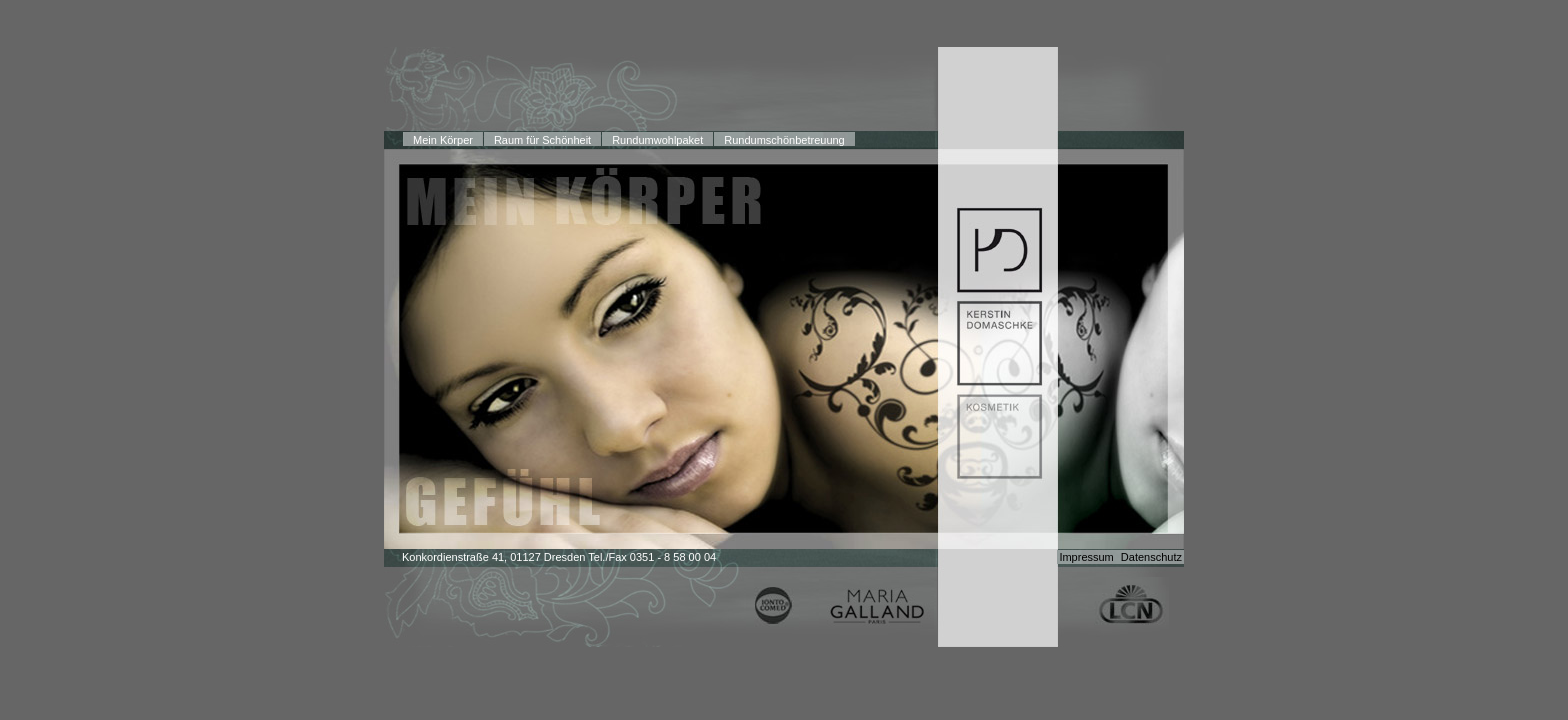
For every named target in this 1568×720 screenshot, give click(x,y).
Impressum (1087, 557)
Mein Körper (443, 140)
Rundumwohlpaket (657, 140)
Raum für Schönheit (542, 140)
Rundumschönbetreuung (784, 140)
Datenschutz (1151, 557)
